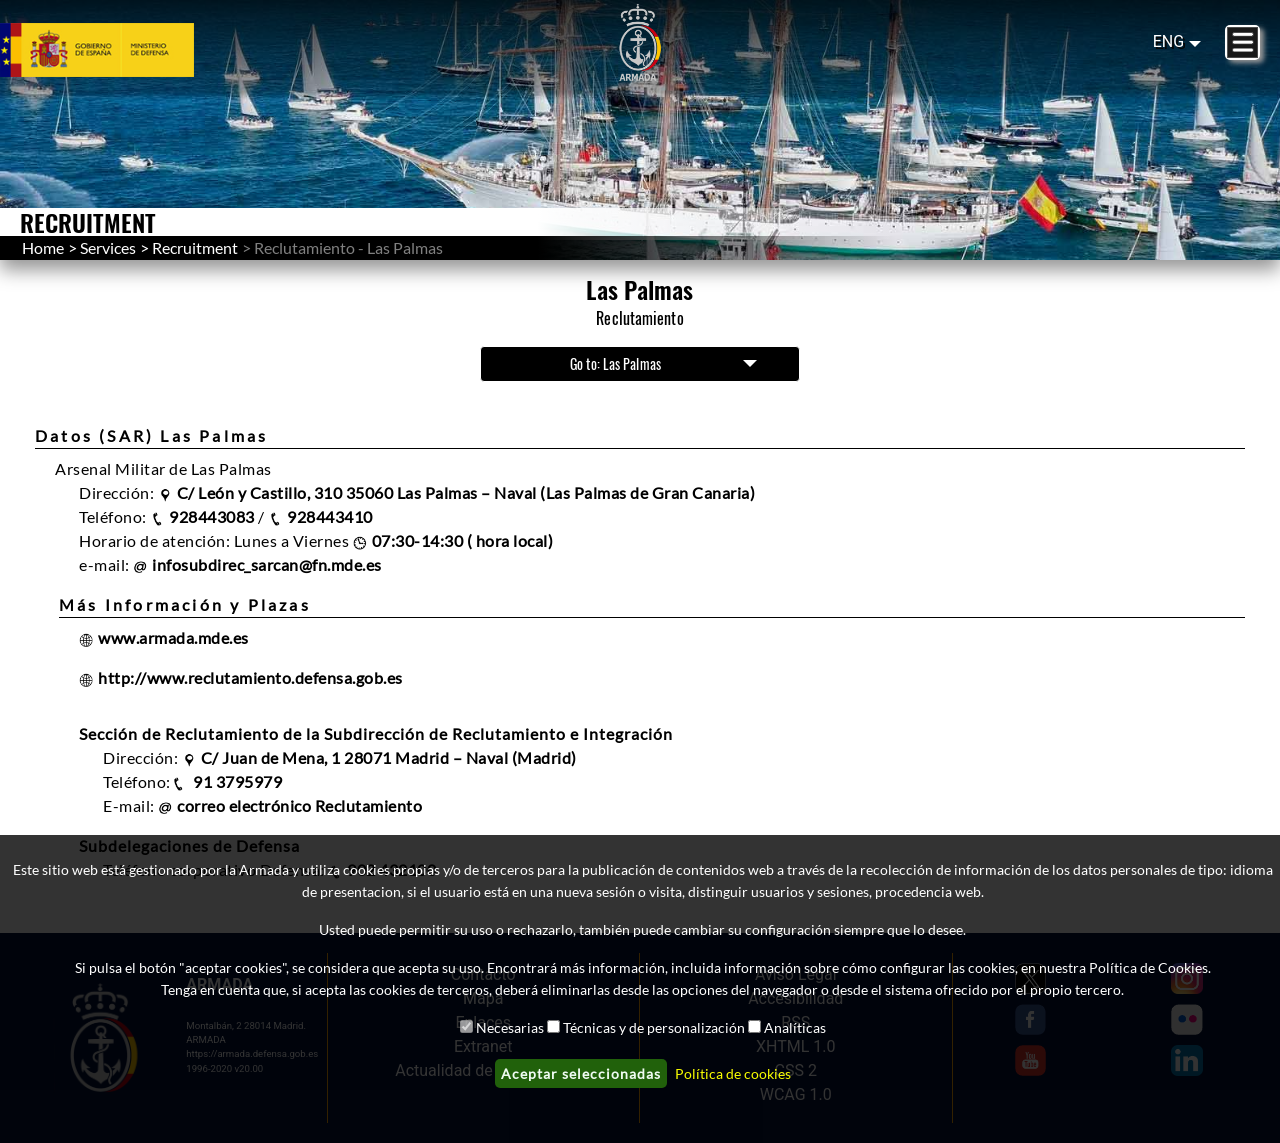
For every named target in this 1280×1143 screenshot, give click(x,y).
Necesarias (510, 1027)
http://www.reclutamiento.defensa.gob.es (250, 677)
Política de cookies (733, 1073)
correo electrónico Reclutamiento (299, 805)
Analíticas (795, 1027)
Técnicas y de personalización (654, 1027)
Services (108, 247)
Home (43, 247)
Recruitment (195, 247)
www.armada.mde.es (173, 637)
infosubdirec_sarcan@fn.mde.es (267, 564)
